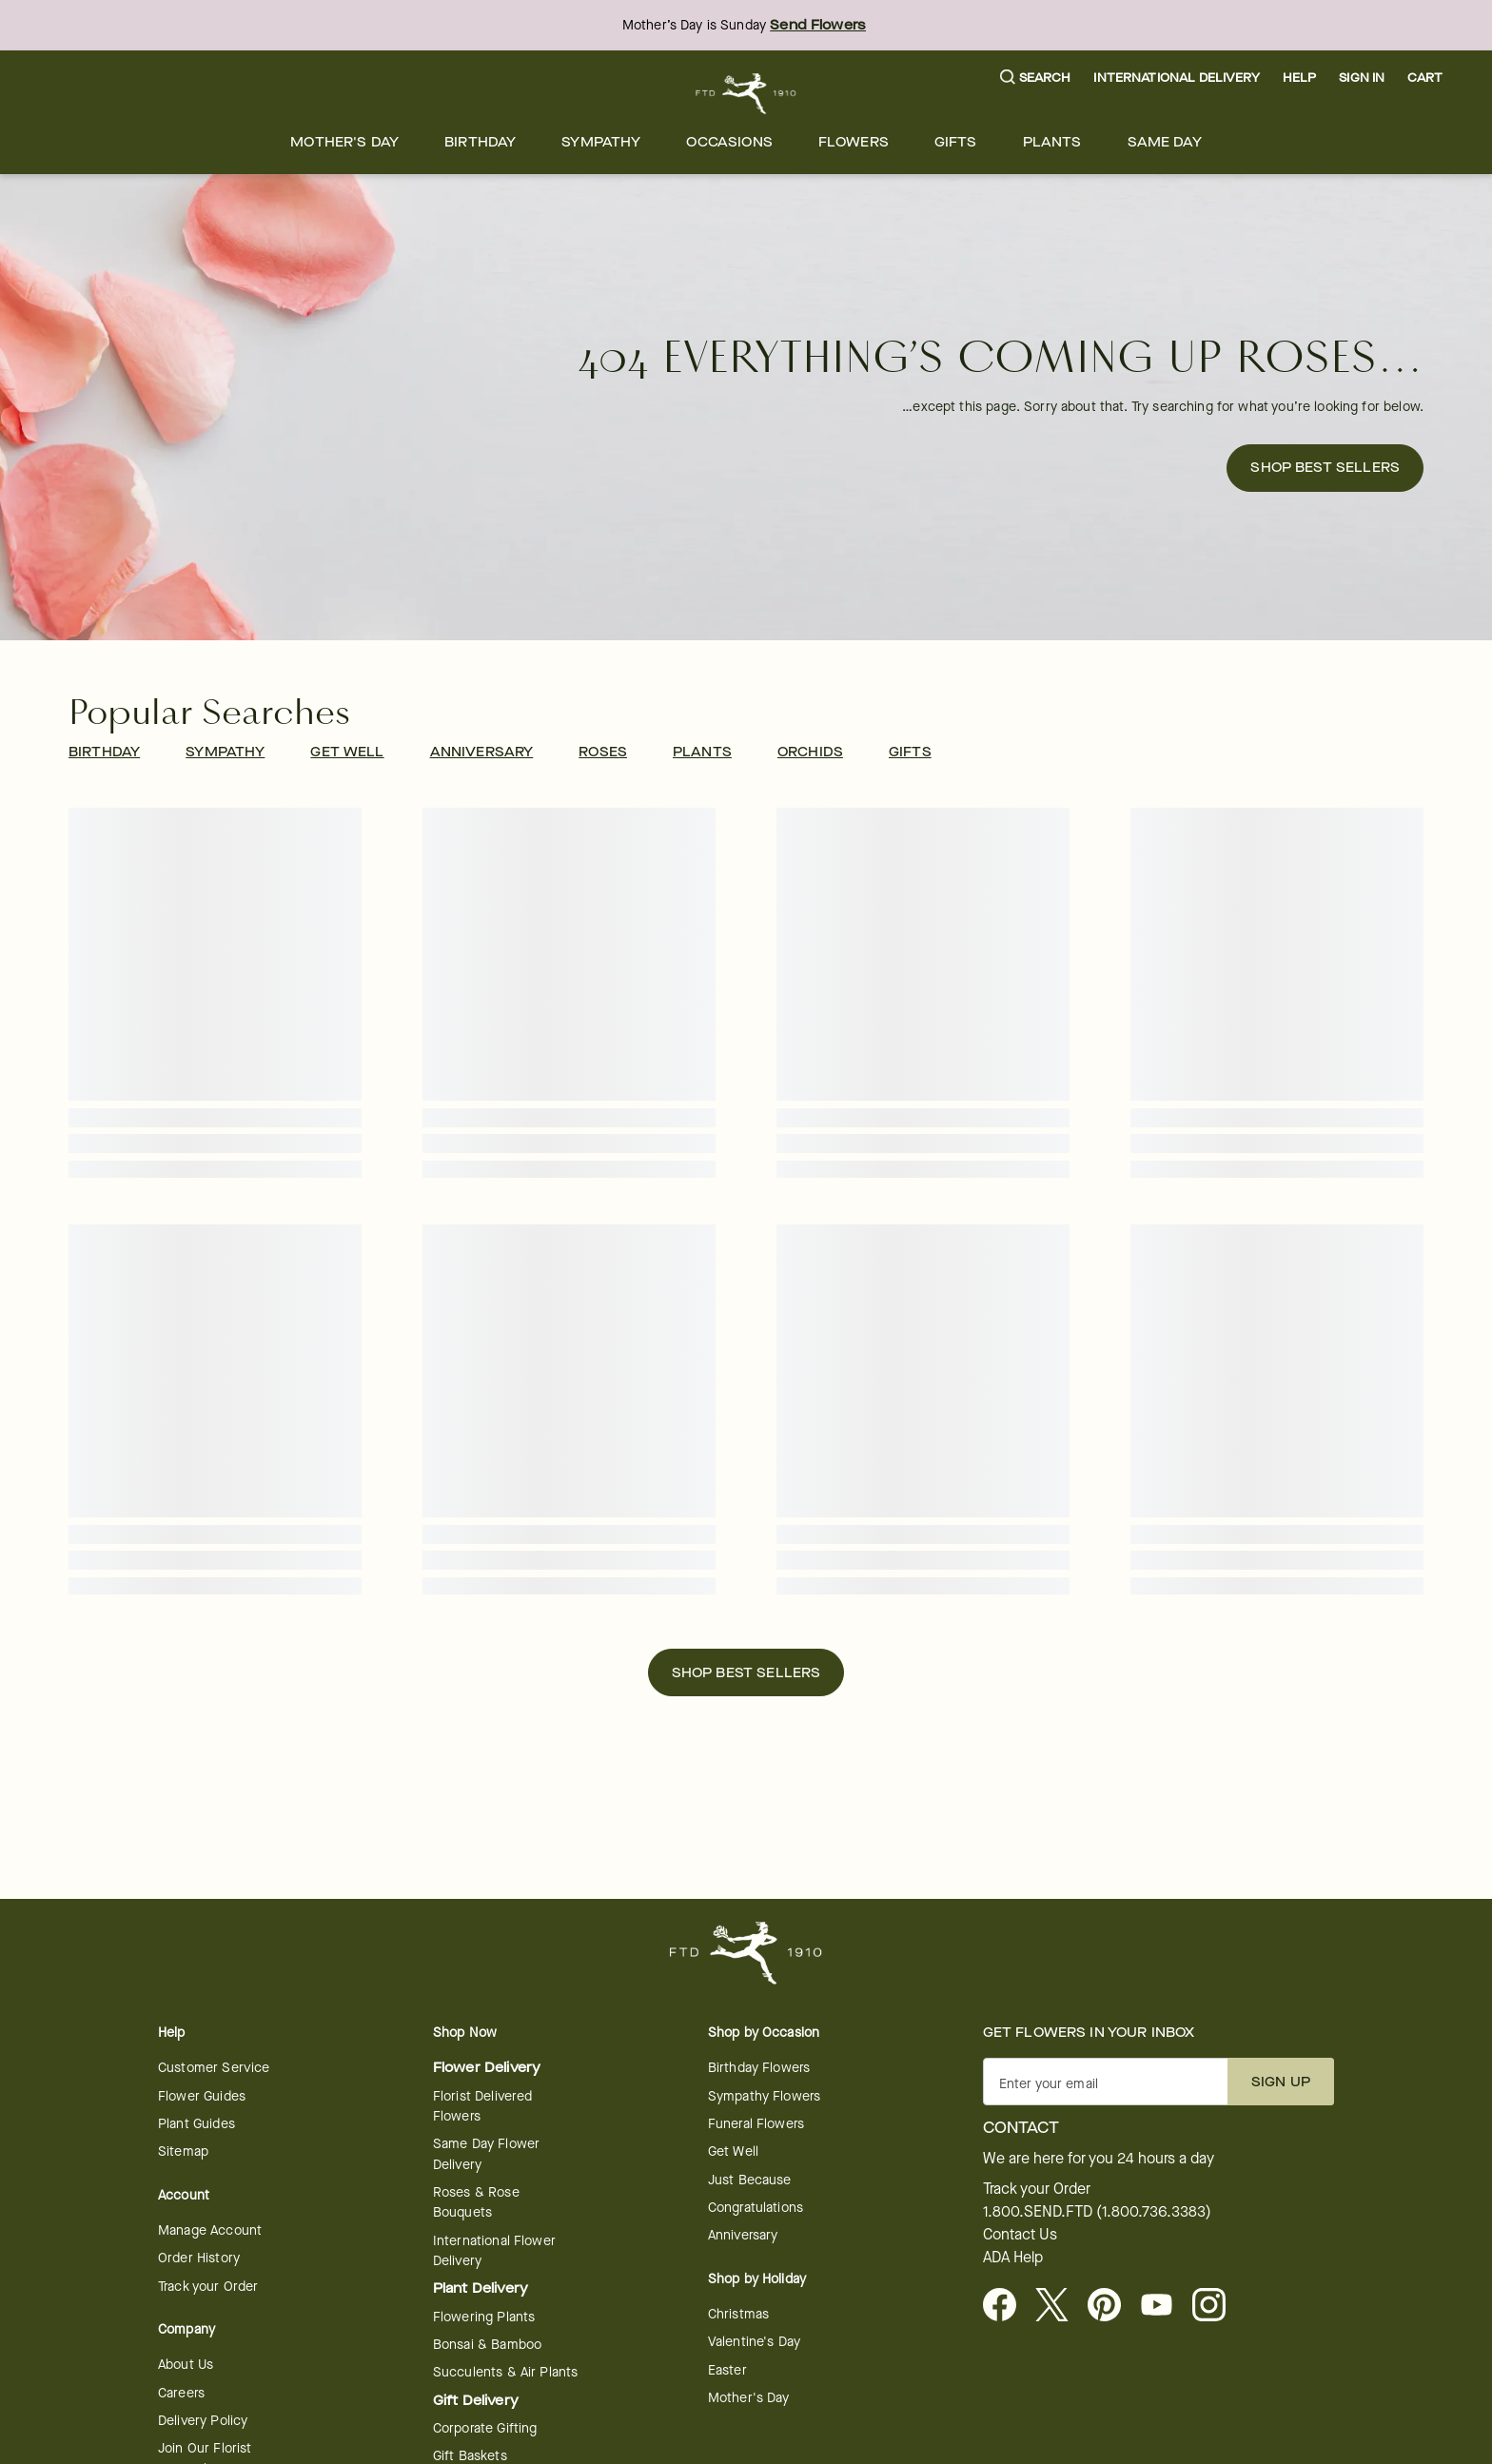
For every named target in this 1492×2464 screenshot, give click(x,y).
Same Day (1165, 142)
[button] (1035, 78)
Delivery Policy (202, 2421)
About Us (185, 2365)
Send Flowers (818, 25)
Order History (199, 2258)
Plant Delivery (480, 2288)
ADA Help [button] (1013, 2257)
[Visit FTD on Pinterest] (1112, 2306)
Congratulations (755, 2208)
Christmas (738, 2314)
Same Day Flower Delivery (486, 2154)
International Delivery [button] (1176, 77)
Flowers (853, 142)
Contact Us (1020, 2234)
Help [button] (1300, 77)
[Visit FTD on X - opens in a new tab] (1059, 2306)
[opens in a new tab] (1164, 2306)
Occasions (729, 142)
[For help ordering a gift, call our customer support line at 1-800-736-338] (746, 93)
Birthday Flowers (759, 2068)
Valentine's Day (754, 2342)
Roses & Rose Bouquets (476, 2202)
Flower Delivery (486, 2068)
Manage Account (210, 2230)
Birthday (480, 142)
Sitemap (183, 2151)
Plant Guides (196, 2124)
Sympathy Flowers (764, 2096)
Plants (1052, 142)
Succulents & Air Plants (505, 2372)
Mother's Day (344, 142)
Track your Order (208, 2287)
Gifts (955, 142)
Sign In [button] (1361, 77)
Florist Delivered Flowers (483, 2106)
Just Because (750, 2180)
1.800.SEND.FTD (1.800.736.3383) (1097, 2212)
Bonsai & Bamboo (487, 2345)
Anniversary (743, 2235)
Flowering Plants (484, 2317)
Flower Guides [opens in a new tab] (201, 2096)
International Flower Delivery (494, 2251)
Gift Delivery (476, 2401)
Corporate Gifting (485, 2428)
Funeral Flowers (756, 2124)
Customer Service (213, 2068)
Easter (727, 2370)
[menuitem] (344, 142)
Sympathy (600, 142)
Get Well (733, 2151)
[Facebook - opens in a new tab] (1007, 2306)
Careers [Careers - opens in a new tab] (181, 2393)
